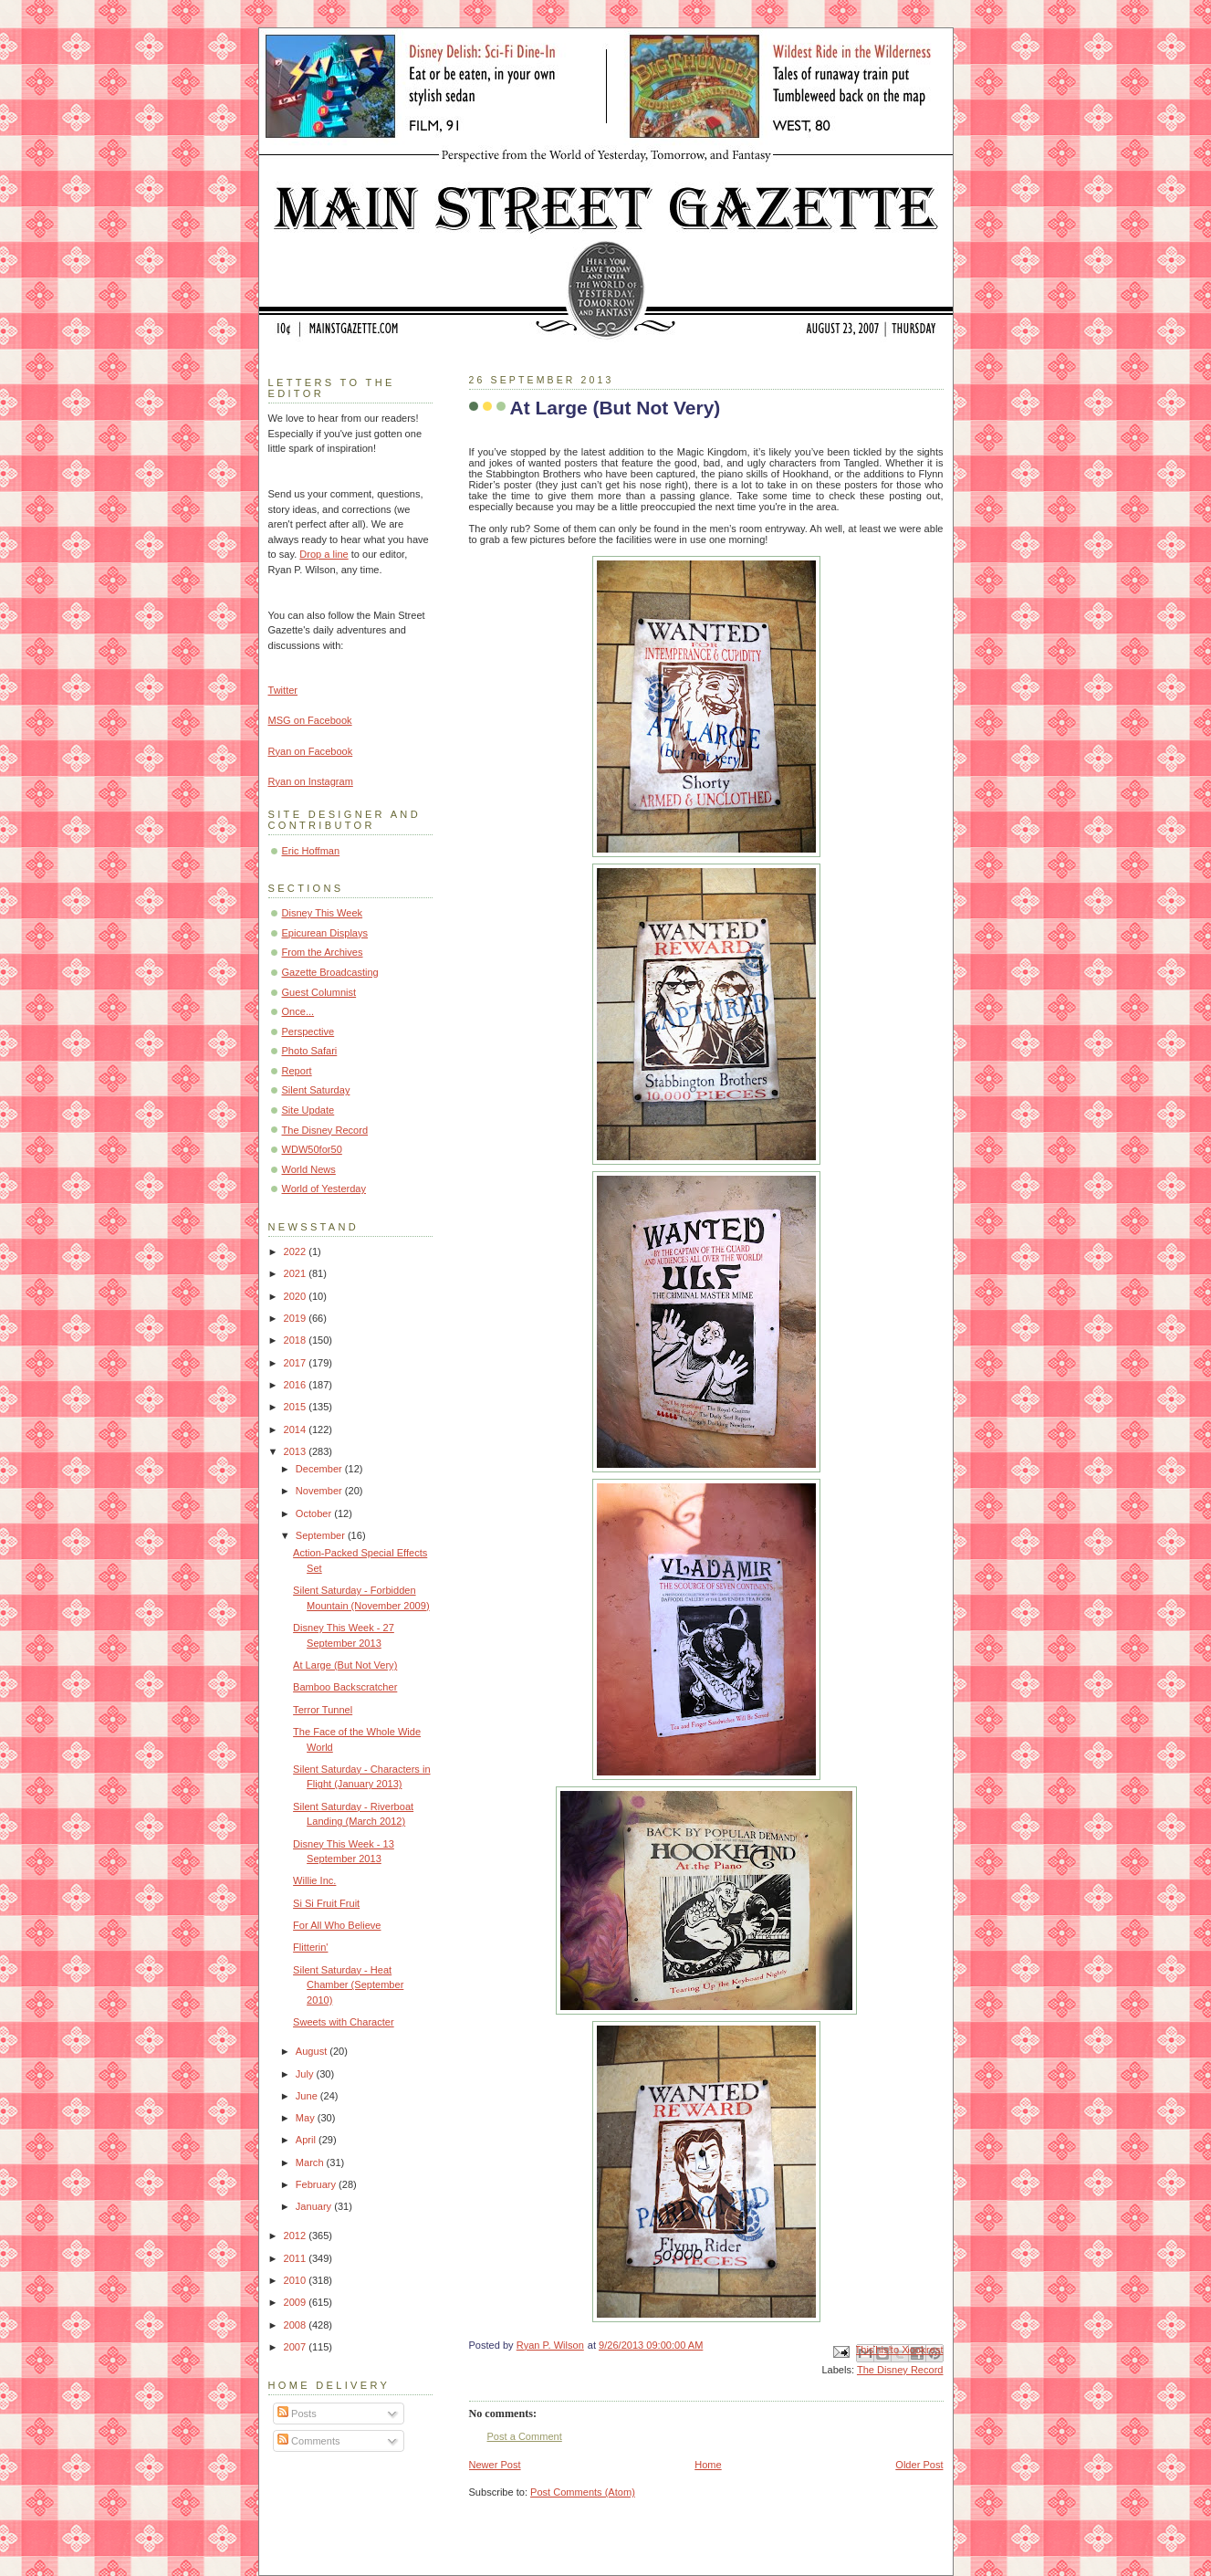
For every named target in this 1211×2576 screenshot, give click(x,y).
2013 (296, 1451)
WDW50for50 (312, 1149)
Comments (308, 2440)
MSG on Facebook (310, 720)
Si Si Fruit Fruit (326, 1903)
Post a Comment (524, 2436)
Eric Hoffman (311, 850)
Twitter (283, 690)
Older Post (919, 2464)
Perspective (308, 1031)
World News (309, 1169)
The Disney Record (900, 2369)
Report (297, 1070)
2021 (296, 1273)
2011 (296, 2258)
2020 (296, 1296)
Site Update (308, 1110)
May (307, 2117)
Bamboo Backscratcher (345, 1686)
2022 (296, 1251)
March (311, 2162)
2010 (296, 2280)
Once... (298, 1011)
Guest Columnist (319, 992)
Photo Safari (310, 1050)
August (312, 2051)
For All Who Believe (337, 1925)
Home (707, 2464)
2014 (296, 1429)
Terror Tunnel (322, 1709)
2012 (296, 2235)
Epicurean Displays (325, 932)
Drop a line (323, 554)
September (322, 1535)
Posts (297, 2413)
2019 (296, 1318)
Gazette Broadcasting (330, 972)
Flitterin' (310, 1947)
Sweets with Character (343, 2021)
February (317, 2184)
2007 (296, 2346)
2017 (296, 1362)
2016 (296, 1384)
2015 (296, 1406)
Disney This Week (322, 912)
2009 (296, 2302)
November (320, 1490)
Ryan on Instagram (310, 781)
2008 (296, 2324)
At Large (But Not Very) (345, 1665)
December (320, 1468)
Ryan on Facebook (310, 751)
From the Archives (322, 952)
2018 (296, 1340)
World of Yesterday (324, 1188)
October (315, 1513)
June (308, 2095)
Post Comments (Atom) (582, 2492)
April (307, 2139)
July (306, 2073)
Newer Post (495, 2464)
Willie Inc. (314, 1880)
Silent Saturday (316, 1089)
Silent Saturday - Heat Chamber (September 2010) (348, 1984)
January (315, 2206)
